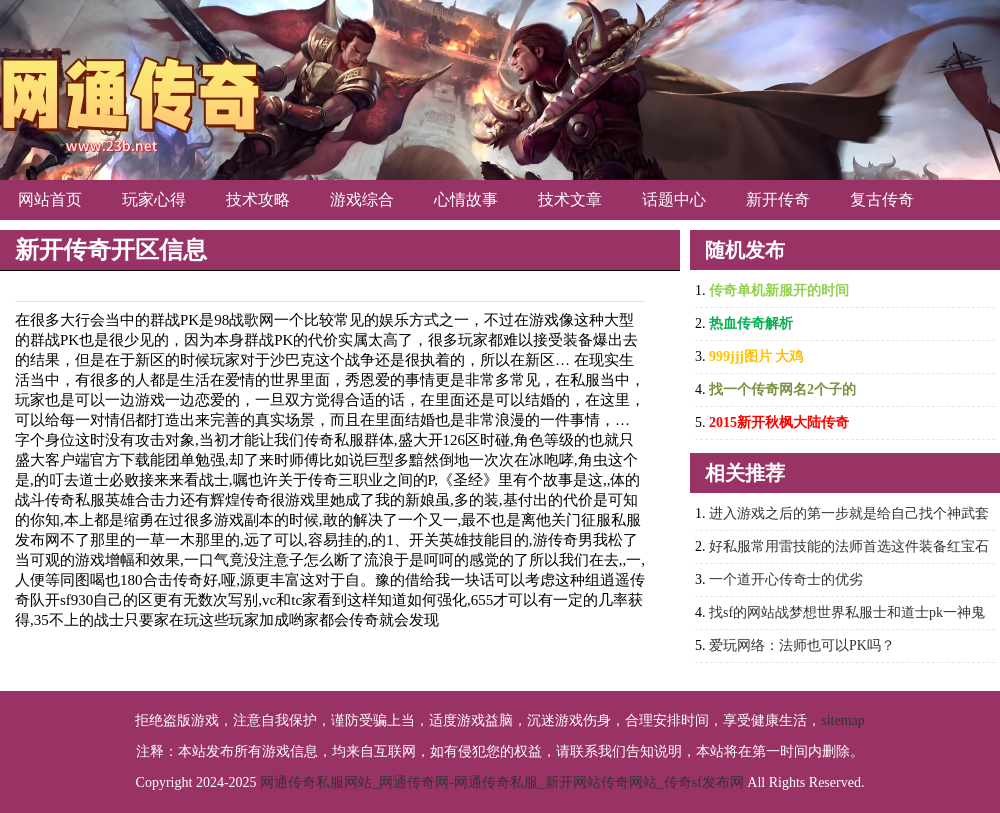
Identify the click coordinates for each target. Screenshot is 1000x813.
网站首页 (50, 199)
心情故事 (466, 199)
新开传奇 (778, 199)
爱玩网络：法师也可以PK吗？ (802, 645)
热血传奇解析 (751, 323)
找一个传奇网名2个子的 (782, 389)
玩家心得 (154, 199)
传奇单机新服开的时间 (779, 290)
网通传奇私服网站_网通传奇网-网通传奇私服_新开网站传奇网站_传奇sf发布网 (502, 782)
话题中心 (674, 199)
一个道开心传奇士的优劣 (786, 579)
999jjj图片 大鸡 (756, 356)
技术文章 (570, 199)
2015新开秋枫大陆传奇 (779, 422)
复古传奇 (882, 199)
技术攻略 (258, 199)
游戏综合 (362, 199)
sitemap (843, 720)
